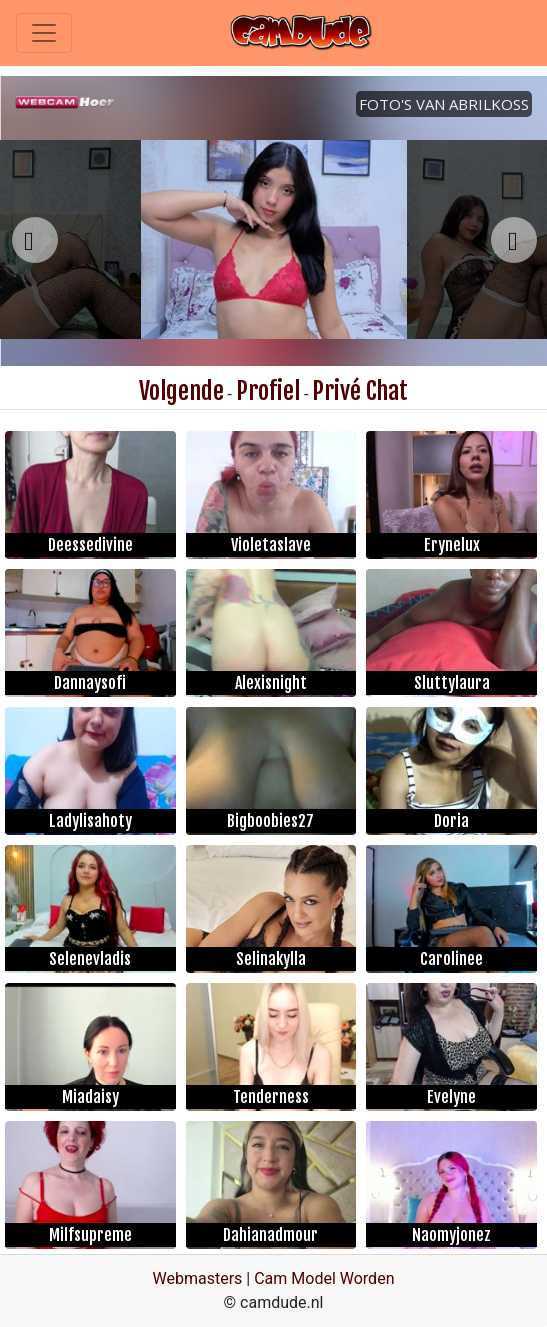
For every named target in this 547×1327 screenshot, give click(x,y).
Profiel (268, 391)
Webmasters (198, 1278)
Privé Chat (360, 391)
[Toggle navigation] (44, 33)
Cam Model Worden (324, 1278)
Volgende (181, 391)
